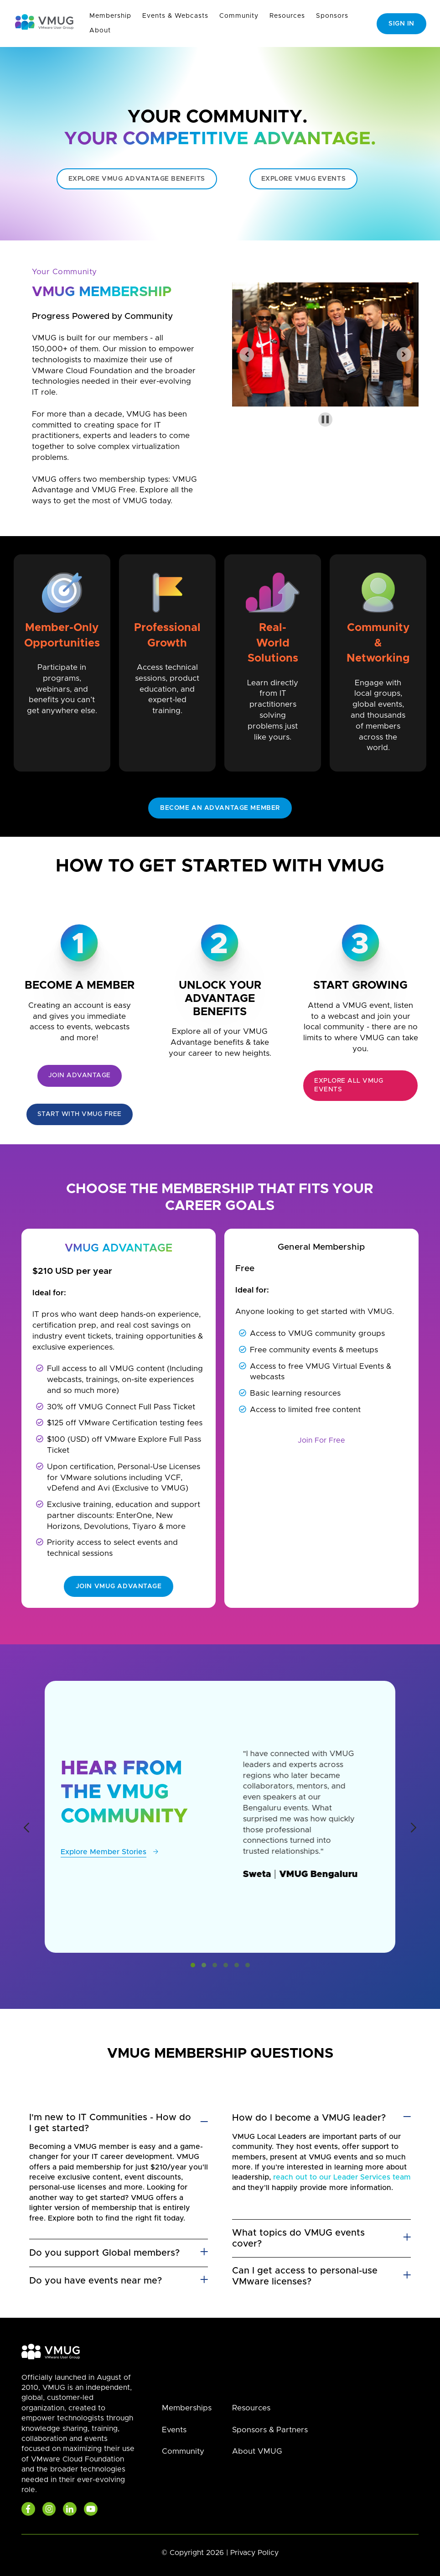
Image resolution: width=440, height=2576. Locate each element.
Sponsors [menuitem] (332, 16)
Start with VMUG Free (79, 1114)
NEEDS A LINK (220, 1070)
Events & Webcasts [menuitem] (175, 16)
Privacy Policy (254, 2552)
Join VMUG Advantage (119, 1586)
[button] (192, 1965)
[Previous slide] (246, 354)
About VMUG (257, 2451)
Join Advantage (79, 1075)
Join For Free (321, 1440)
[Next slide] (404, 354)
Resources (251, 2408)
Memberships (187, 2408)
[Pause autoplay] (325, 419)
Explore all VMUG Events (348, 1085)
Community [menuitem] (239, 16)
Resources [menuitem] (287, 16)
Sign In (401, 24)
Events (174, 2430)
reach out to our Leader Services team (342, 2177)
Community (183, 2451)
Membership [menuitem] (110, 16)
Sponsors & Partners (270, 2430)
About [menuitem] (100, 30)
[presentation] (26, 1828)
